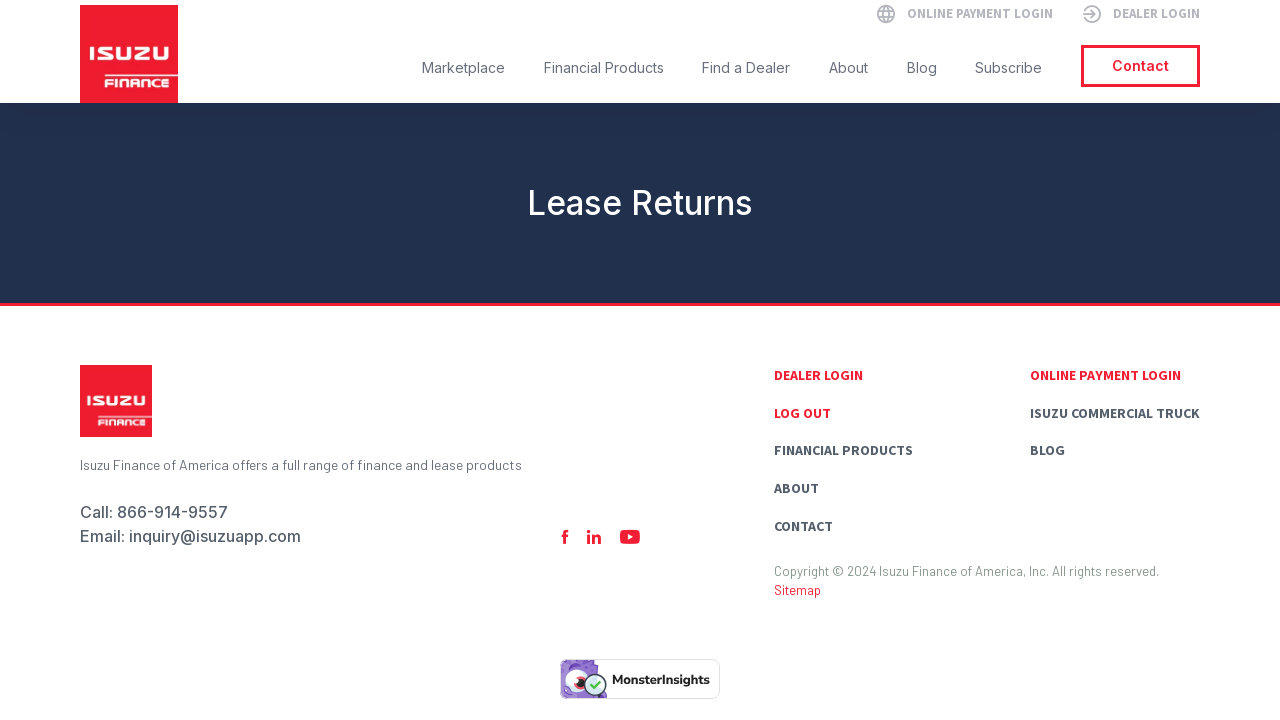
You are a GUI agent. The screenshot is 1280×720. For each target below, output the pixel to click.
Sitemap (797, 590)
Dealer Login (818, 375)
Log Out (802, 413)
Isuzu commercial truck (1115, 413)
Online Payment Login (1105, 375)
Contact (803, 526)
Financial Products (843, 450)
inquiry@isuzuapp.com (215, 536)
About (796, 488)
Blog (1047, 450)
